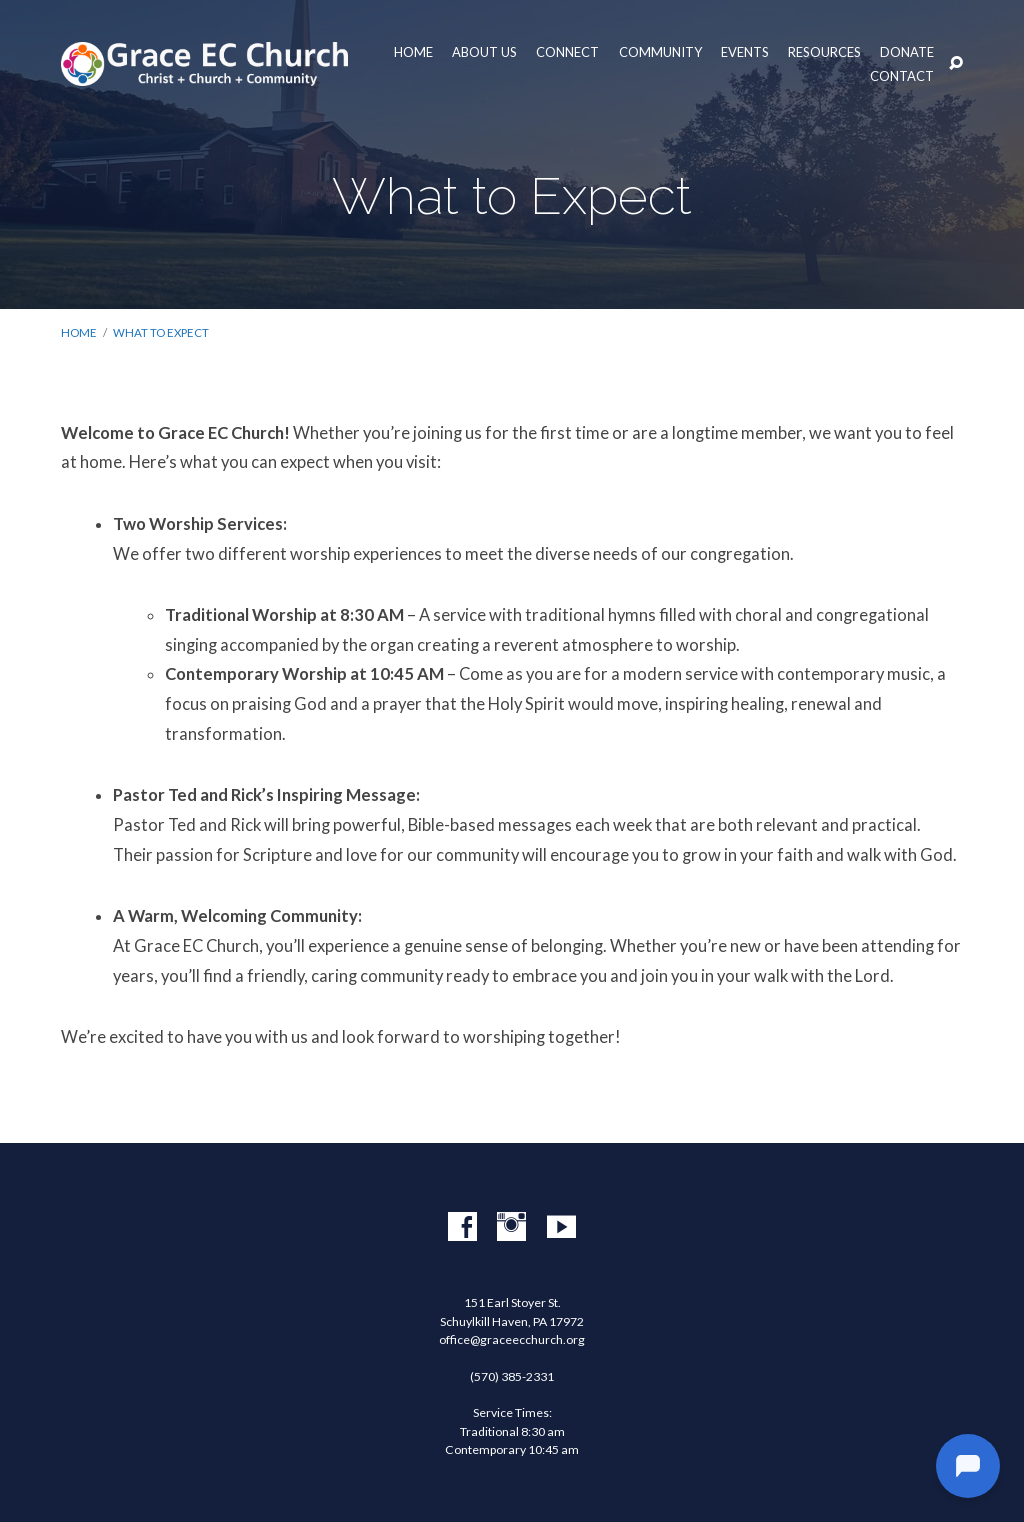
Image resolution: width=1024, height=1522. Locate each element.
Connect (567, 52)
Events (745, 52)
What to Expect (161, 332)
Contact (902, 76)
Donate (907, 52)
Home (413, 52)
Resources (824, 52)
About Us (484, 52)
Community (660, 52)
